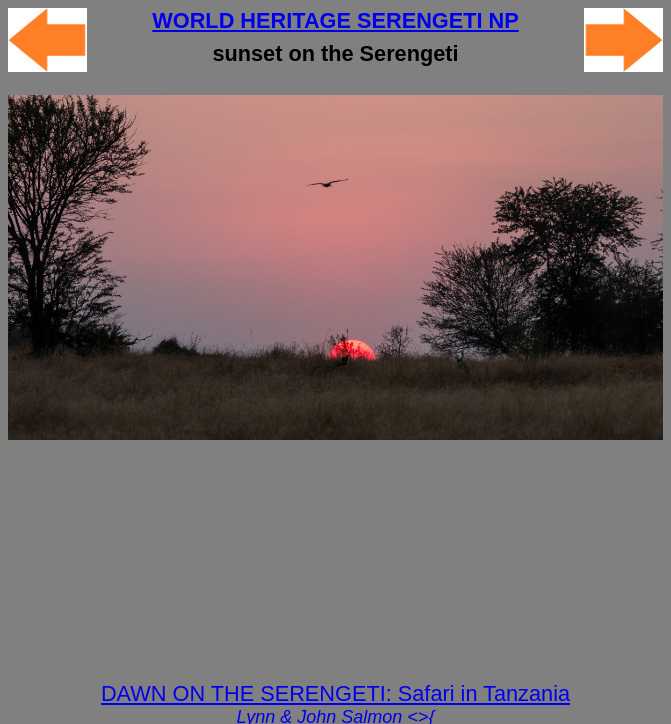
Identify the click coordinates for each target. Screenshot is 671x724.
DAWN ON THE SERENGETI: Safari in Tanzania (335, 693)
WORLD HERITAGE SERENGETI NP (335, 20)
